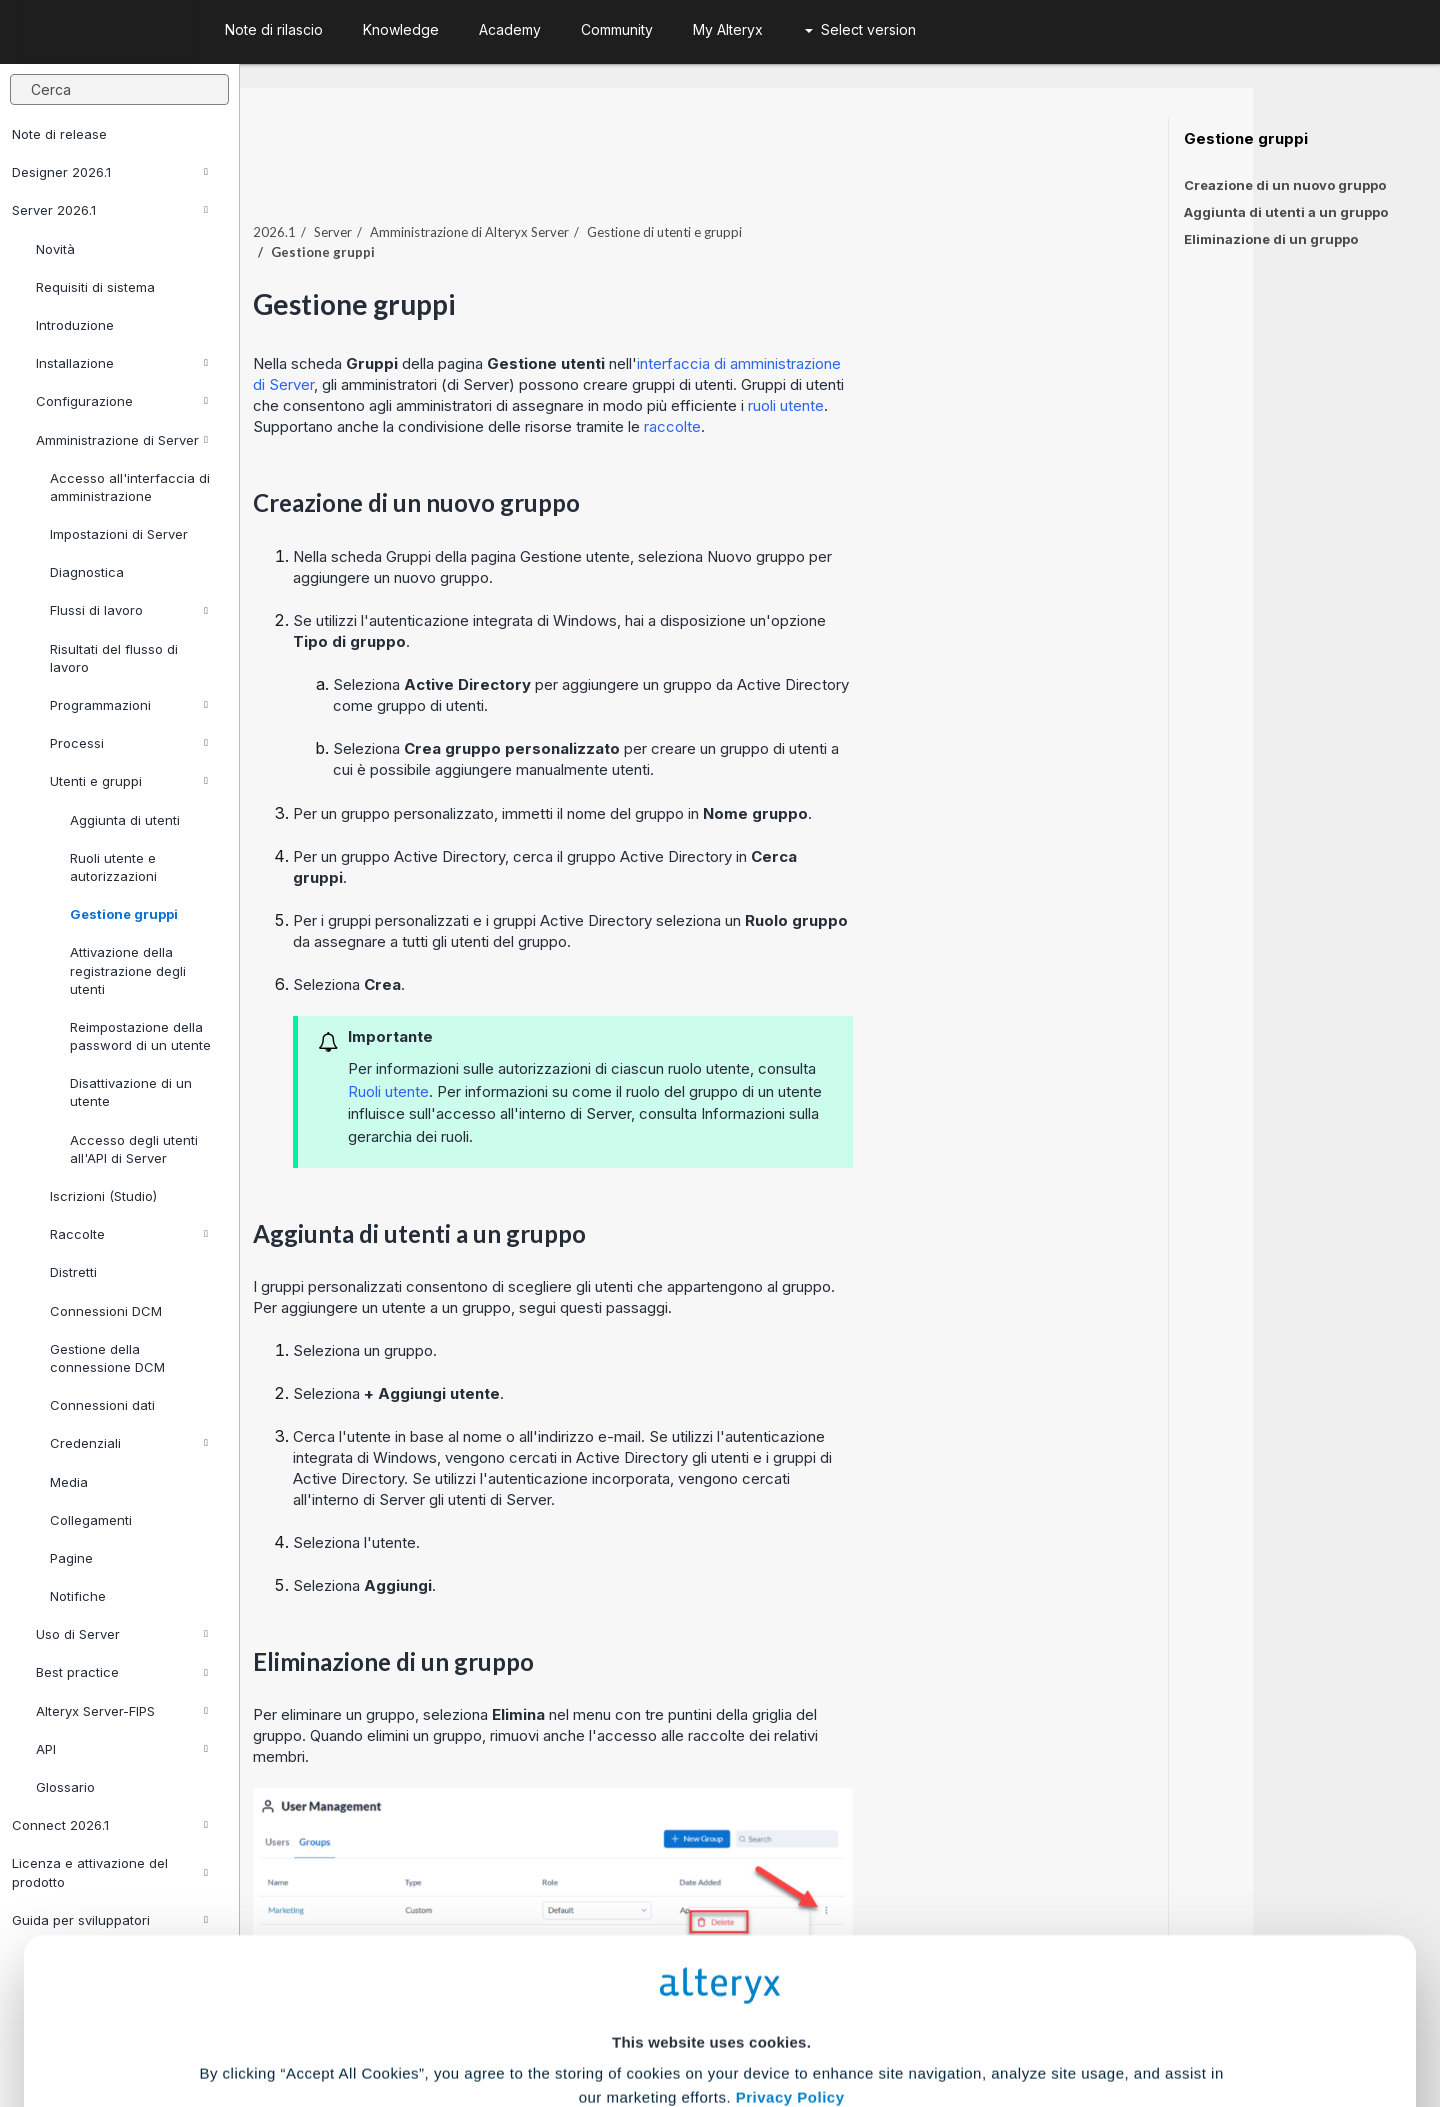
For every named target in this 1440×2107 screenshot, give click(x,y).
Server (520, 189)
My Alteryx (728, 29)
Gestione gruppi (124, 914)
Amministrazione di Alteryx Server (656, 189)
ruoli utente (973, 362)
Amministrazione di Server (122, 440)
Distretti (73, 1272)
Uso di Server (122, 1634)
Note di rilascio (274, 29)
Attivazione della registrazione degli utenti (128, 970)
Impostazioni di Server (119, 534)
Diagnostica (87, 572)
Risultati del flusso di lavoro (114, 658)
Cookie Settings (711, 1959)
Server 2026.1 (110, 210)
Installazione (122, 363)
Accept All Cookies (568, 2018)
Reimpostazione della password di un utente (140, 1036)
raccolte (859, 383)
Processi (129, 743)
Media (69, 1482)
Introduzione (75, 325)
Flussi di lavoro (129, 610)
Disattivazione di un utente (131, 1092)
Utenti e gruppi (129, 781)
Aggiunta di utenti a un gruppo (1286, 212)
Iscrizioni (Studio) (103, 1196)
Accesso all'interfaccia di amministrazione (130, 487)
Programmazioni (129, 705)
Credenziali (129, 1443)
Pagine (71, 1558)
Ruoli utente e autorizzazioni (113, 867)
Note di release (59, 134)
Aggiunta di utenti (125, 820)
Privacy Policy (790, 1904)
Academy (510, 29)
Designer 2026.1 (110, 172)
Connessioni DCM (106, 1311)
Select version (860, 29)
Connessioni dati (102, 1405)
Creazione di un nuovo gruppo (1285, 185)
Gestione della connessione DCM (107, 1358)
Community (617, 29)
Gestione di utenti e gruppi (851, 189)
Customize (873, 2018)
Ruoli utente (575, 1048)
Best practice (122, 1672)
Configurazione (122, 401)
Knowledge (401, 29)
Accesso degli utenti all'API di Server (134, 1149)
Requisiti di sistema (95, 287)
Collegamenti (91, 1520)
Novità (55, 249)
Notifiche (78, 1596)
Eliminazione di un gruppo (1271, 239)
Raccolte (129, 1234)
